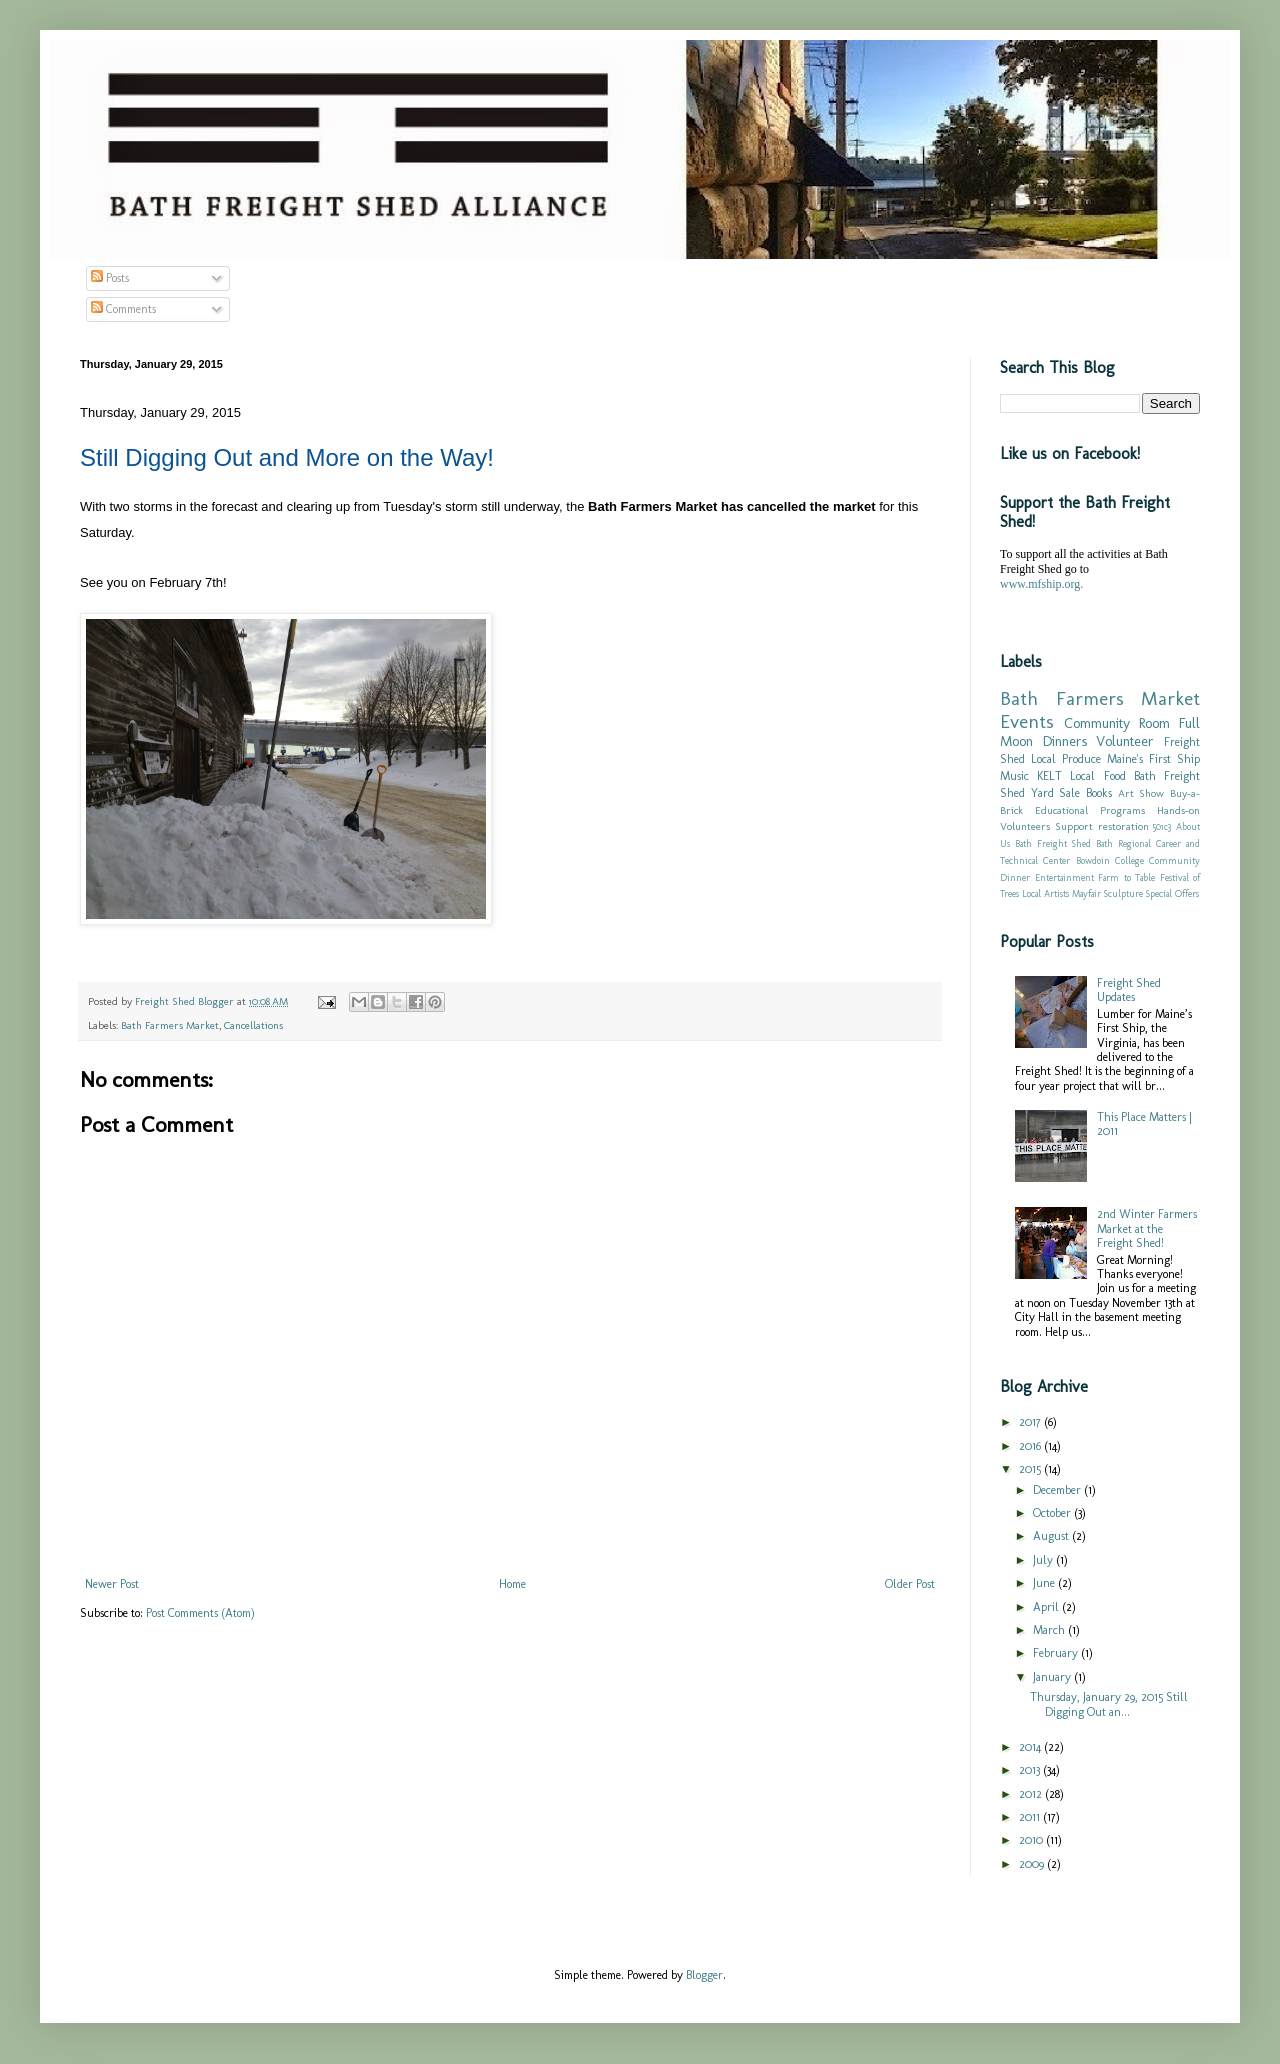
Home (512, 1584)
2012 (1032, 1794)
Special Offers (1172, 893)
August (1052, 1536)
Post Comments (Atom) (200, 1613)
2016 (1031, 1446)
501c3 (1162, 826)
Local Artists (1045, 893)
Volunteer (1125, 741)
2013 (1031, 1770)
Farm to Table (1126, 877)
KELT (1049, 776)
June (1045, 1583)
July (1044, 1560)
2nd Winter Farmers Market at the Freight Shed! (1147, 1228)
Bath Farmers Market (170, 1025)
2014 (1031, 1747)
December (1058, 1490)
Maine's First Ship (1153, 759)
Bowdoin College (1110, 860)
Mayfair (1086, 893)
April (1047, 1607)
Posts (110, 278)
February (1057, 1653)
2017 (1031, 1422)
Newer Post (112, 1584)
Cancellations (253, 1025)
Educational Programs (1090, 810)
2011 (1031, 1817)
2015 (1031, 1469)
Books (1099, 793)
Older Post (910, 1584)
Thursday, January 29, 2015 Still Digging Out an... (1109, 1704)
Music (1014, 776)
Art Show (1141, 793)
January (1053, 1677)
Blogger (704, 1975)
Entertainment (1064, 877)
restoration (1123, 826)
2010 (1032, 1840)
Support (1074, 826)
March (1050, 1630)
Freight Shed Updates (1129, 990)
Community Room (1117, 723)
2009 (1033, 1864)
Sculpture (1123, 893)
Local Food (1097, 776)
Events (1027, 721)
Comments (123, 309)
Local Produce (1066, 759)
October (1053, 1513)
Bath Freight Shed (1053, 843)
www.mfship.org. (1041, 584)
